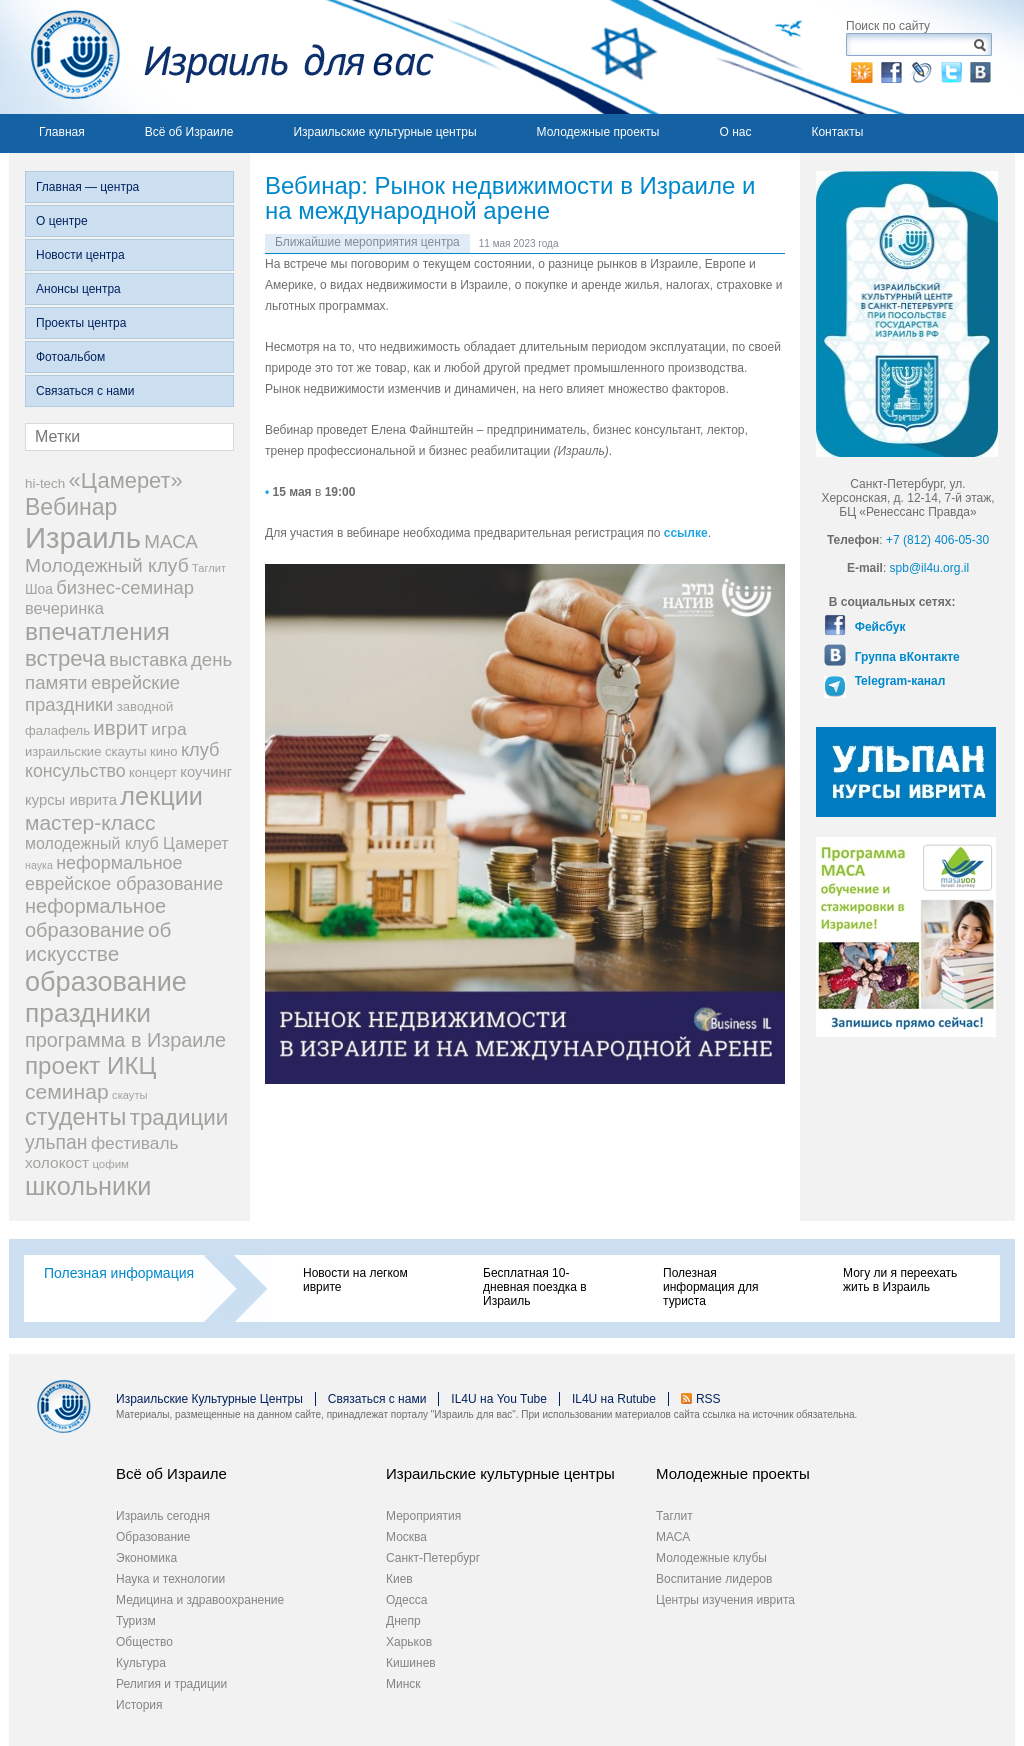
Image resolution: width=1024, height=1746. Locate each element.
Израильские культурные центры (384, 132)
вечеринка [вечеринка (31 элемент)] (64, 608)
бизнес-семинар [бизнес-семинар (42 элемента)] (125, 587)
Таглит (674, 1516)
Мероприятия (423, 1516)
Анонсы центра (78, 289)
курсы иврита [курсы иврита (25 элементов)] (71, 800)
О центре (62, 221)
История (139, 1705)
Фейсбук (878, 627)
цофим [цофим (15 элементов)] (110, 1164)
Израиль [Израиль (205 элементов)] (83, 537)
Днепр (403, 1621)
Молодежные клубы (711, 1558)
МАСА (673, 1537)
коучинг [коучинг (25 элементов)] (206, 772)
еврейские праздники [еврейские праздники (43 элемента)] (102, 693)
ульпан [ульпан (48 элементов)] (56, 1142)
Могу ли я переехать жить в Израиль (900, 1280)
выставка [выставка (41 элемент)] (148, 660)
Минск (403, 1684)
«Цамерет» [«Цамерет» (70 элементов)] (126, 480)
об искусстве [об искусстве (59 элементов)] (98, 941)
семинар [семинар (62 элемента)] (67, 1091)
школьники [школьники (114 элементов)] (88, 1186)
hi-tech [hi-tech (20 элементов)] (45, 483)
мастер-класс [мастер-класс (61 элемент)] (90, 822)
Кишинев (411, 1663)
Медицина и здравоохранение (200, 1600)
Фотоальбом (70, 357)
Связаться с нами (85, 391)
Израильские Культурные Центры (209, 1399)
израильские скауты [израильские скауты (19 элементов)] (86, 751)
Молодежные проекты (598, 132)
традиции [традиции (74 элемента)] (179, 1117)
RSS (708, 1399)
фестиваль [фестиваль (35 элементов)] (135, 1143)
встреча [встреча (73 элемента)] (65, 658)
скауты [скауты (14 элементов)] (129, 1095)
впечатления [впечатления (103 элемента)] (97, 631)
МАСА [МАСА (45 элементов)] (171, 541)
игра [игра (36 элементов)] (168, 729)
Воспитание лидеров (714, 1579)
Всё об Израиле (189, 132)
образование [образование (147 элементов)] (106, 981)
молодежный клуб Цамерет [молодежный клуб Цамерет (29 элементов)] (127, 843)
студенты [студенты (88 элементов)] (75, 1117)
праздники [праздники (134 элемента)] (88, 1013)
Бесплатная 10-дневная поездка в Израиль (535, 1287)
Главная (62, 132)
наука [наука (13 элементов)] (39, 865)
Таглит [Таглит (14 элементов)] (209, 568)
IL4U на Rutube (614, 1399)
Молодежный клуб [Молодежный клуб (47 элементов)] (107, 565)
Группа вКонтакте (905, 657)
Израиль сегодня (163, 1516)
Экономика (146, 1558)
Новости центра (80, 255)
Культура (141, 1663)
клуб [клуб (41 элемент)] (200, 750)
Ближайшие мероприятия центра (367, 242)
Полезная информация (119, 1273)
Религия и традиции (171, 1684)
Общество (144, 1642)
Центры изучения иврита (725, 1600)
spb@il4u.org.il (930, 568)
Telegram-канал (898, 681)
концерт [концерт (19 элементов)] (153, 772)
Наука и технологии (170, 1579)
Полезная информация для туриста (710, 1287)
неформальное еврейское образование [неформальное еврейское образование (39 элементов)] (124, 873)
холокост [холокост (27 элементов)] (57, 1162)
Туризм (136, 1621)
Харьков (409, 1642)
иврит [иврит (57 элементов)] (120, 727)
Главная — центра (87, 187)
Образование (153, 1537)
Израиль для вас (221, 57)
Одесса (406, 1600)
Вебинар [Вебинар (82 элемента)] (71, 507)
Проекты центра (81, 323)
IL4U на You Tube (499, 1399)
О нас (735, 132)
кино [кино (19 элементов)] (164, 751)
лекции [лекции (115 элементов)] (161, 796)
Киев (399, 1579)
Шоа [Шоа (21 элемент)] (39, 589)
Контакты (837, 132)
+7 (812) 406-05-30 (937, 540)
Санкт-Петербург (433, 1558)
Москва (406, 1537)
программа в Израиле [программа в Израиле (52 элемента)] (125, 1040)
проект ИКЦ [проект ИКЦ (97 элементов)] (90, 1065)
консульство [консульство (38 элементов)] (75, 771)
